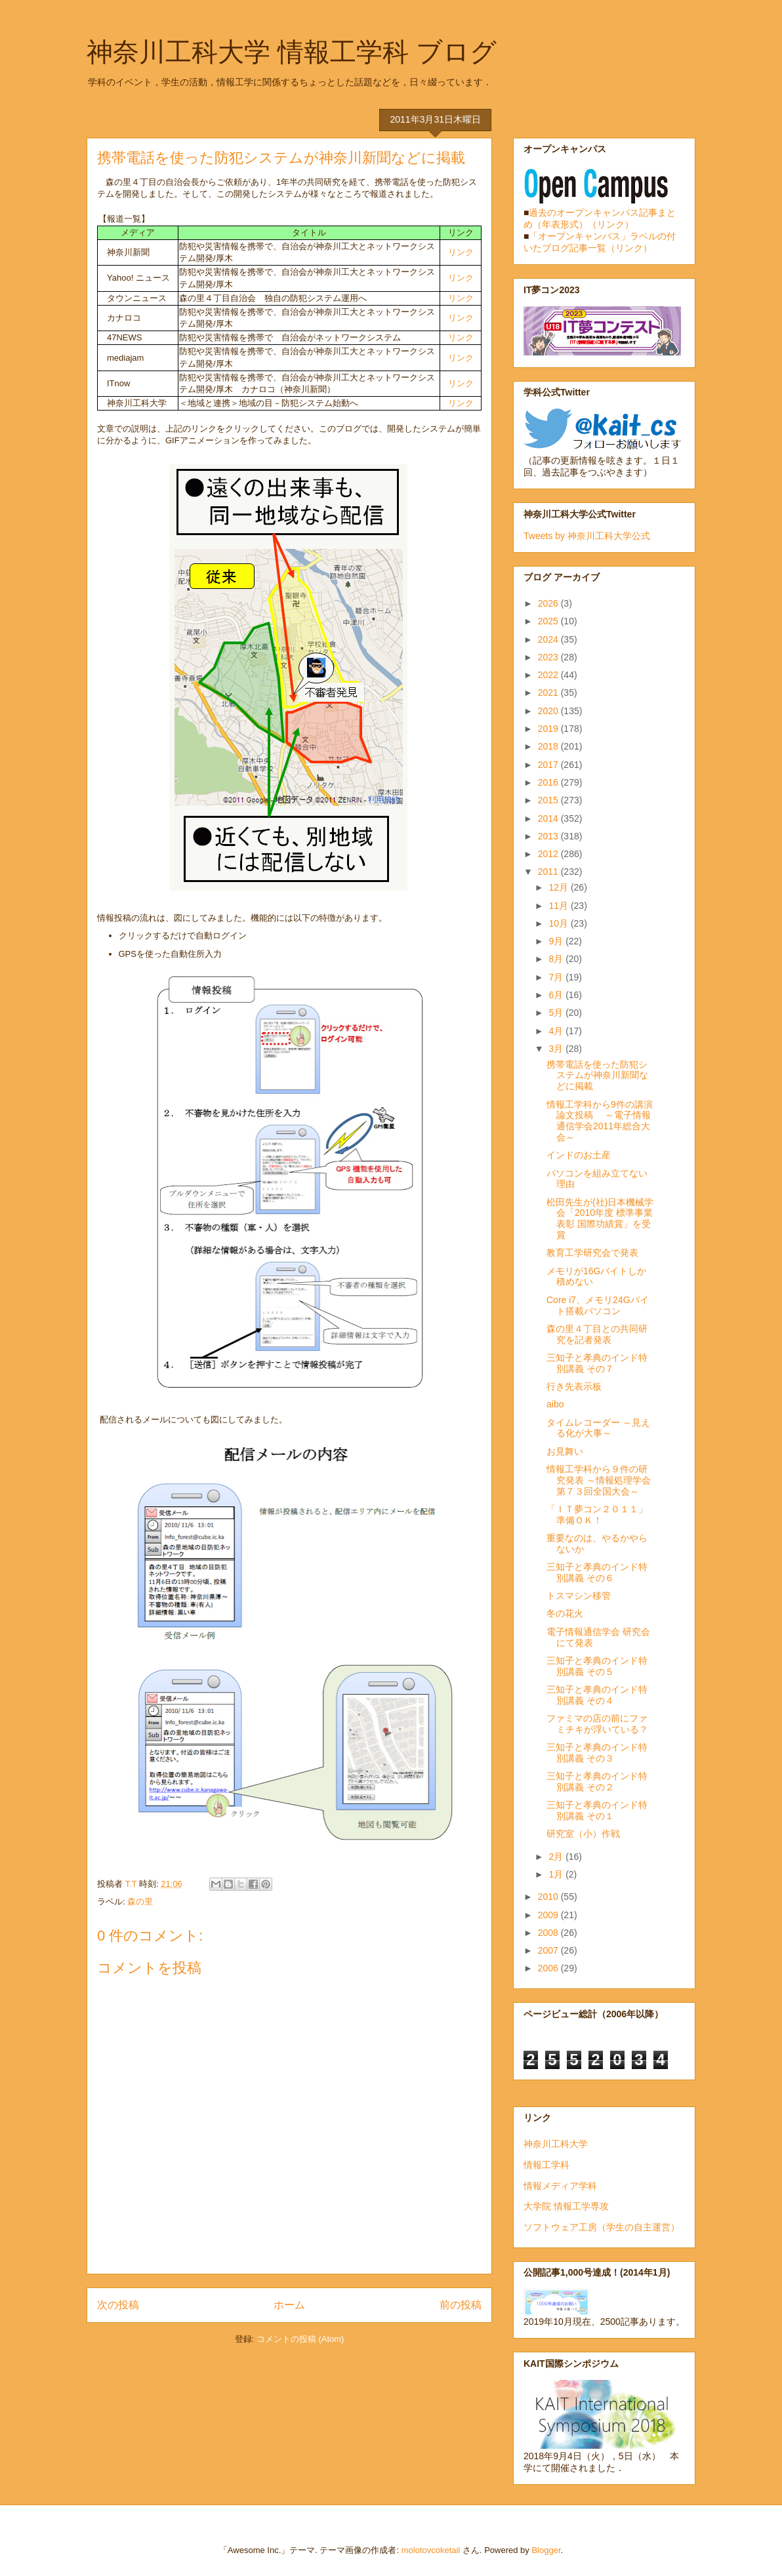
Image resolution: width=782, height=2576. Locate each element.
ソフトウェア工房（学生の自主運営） (602, 2227)
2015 (549, 800)
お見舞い (564, 1451)
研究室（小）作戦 (583, 1833)
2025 (549, 621)
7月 (557, 977)
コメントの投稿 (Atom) (300, 2339)
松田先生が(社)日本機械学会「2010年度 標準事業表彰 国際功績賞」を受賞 (599, 1218)
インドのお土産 (578, 1155)
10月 (559, 923)
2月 (557, 1856)
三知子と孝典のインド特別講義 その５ (597, 1666)
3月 (557, 1048)
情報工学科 (546, 2165)
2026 (549, 603)
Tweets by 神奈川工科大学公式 (587, 536)
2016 (549, 782)
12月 (559, 887)
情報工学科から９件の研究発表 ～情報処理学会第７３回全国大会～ (598, 1480)
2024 (549, 639)
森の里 (140, 1901)
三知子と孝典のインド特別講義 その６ (597, 1572)
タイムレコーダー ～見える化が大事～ (598, 1428)
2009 (549, 1915)
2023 (549, 657)
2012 (549, 854)
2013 (549, 836)
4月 (557, 1031)
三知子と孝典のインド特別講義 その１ (597, 1810)
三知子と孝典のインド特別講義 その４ (597, 1695)
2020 (549, 711)
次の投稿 (118, 2304)
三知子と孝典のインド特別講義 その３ (597, 1752)
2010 (549, 1896)
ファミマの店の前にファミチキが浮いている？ (597, 1724)
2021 (549, 692)
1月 (557, 1874)
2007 (549, 1950)
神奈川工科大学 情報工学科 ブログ (292, 51)
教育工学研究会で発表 (592, 1252)
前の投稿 (461, 2304)
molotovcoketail (431, 2550)
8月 (557, 959)
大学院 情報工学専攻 (566, 2206)
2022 (549, 675)
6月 (557, 995)
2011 (549, 871)
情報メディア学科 (560, 2186)
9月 (557, 941)
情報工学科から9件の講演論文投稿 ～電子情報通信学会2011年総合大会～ (599, 1120)
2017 (549, 764)
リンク (461, 252)
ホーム (289, 2304)
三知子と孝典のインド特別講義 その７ (597, 1363)
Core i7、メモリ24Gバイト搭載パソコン (597, 1305)
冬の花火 (564, 1613)
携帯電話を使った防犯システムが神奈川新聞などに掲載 (597, 1075)
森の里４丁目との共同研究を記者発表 (597, 1334)
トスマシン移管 (578, 1595)
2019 (549, 728)
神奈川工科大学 (556, 2144)
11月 (559, 905)
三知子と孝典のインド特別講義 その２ (597, 1781)
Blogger (545, 2550)
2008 (549, 1932)
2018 (549, 746)
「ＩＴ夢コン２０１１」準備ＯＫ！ (597, 1514)
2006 (549, 1968)
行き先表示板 (574, 1386)
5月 (557, 1012)
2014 (549, 818)
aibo (555, 1404)
